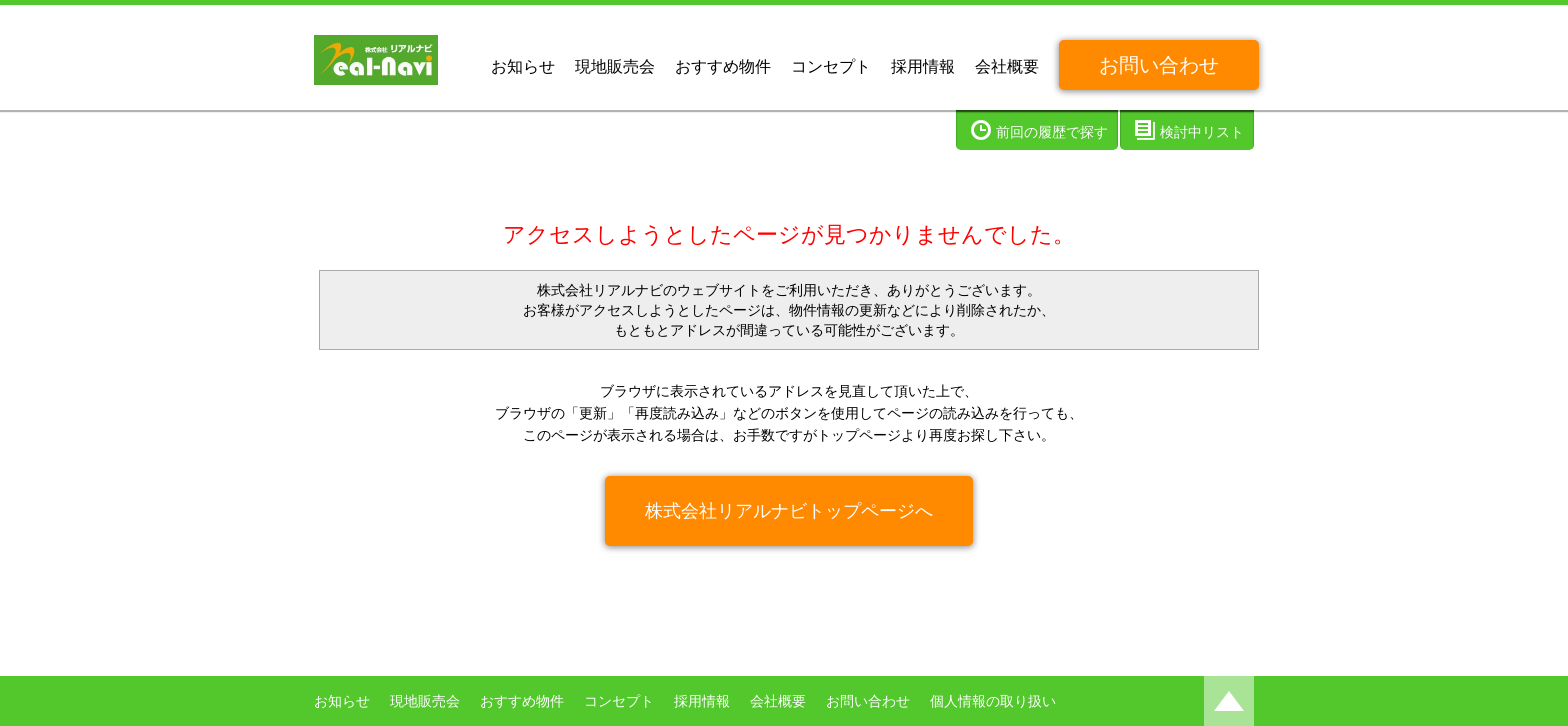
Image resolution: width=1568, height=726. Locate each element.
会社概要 (1007, 66)
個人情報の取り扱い (993, 701)
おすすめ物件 (723, 66)
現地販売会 (615, 66)
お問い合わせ (1159, 65)
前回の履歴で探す (1052, 132)
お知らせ (523, 66)
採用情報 (923, 66)
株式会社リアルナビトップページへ (789, 511)
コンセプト (831, 66)
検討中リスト (1202, 132)
